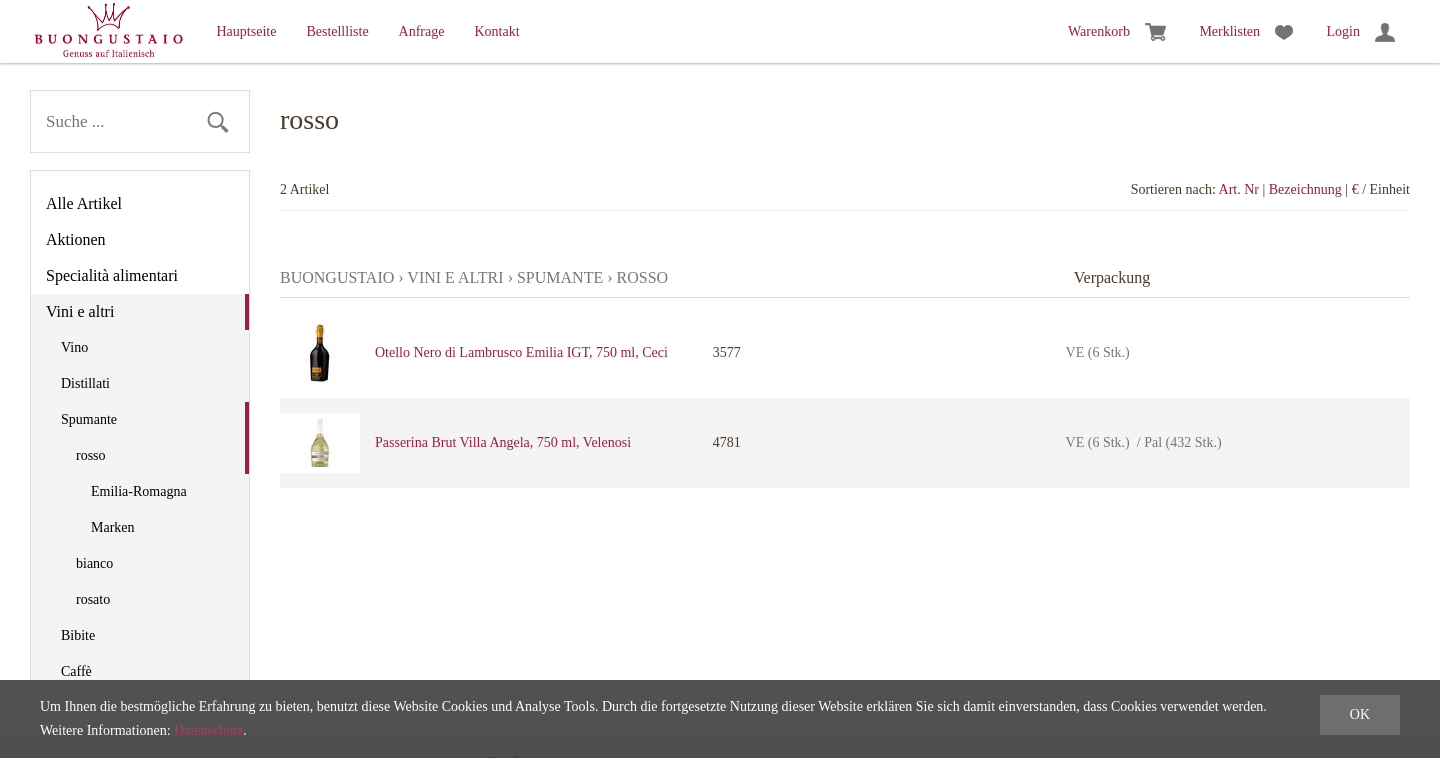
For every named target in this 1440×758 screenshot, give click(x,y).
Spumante (89, 419)
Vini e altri (80, 311)
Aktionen (76, 239)
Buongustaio (337, 277)
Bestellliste (337, 31)
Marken (113, 527)
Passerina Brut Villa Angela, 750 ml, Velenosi (503, 442)
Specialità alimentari (112, 275)
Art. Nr (1239, 189)
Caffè (76, 671)
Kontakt (496, 31)
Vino (74, 347)
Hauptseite (247, 31)
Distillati (85, 383)
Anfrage (422, 31)
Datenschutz (208, 730)
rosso (91, 455)
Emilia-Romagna (139, 491)
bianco (94, 563)
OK (1360, 714)
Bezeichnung (1305, 189)
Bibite (78, 635)
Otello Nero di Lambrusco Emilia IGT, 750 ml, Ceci (521, 352)
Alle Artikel (84, 203)
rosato (93, 599)
